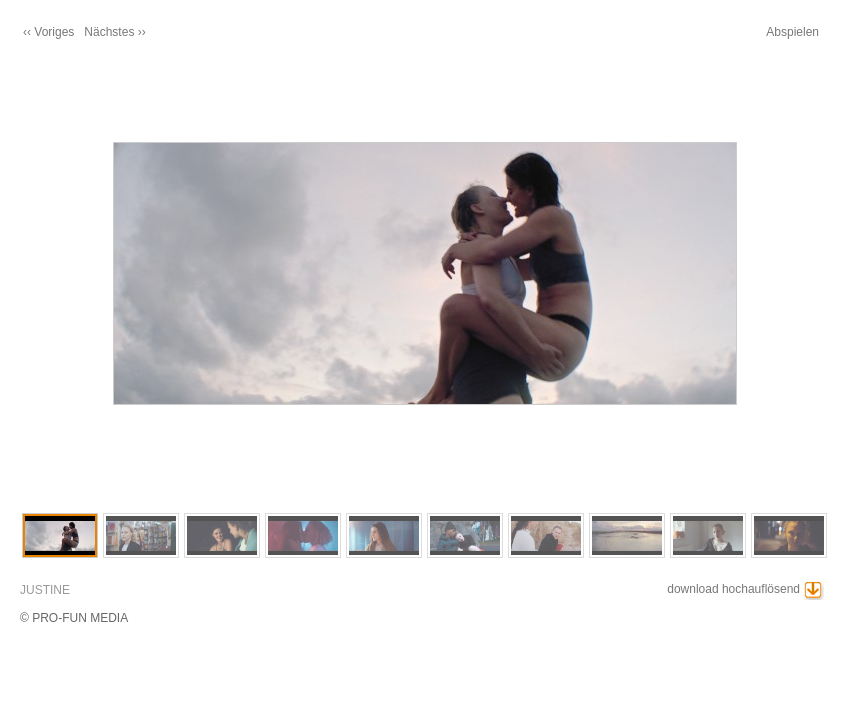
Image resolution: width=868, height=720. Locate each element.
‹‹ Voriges (48, 32)
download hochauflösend (733, 589)
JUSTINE (45, 590)
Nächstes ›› (114, 32)
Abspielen (792, 32)
